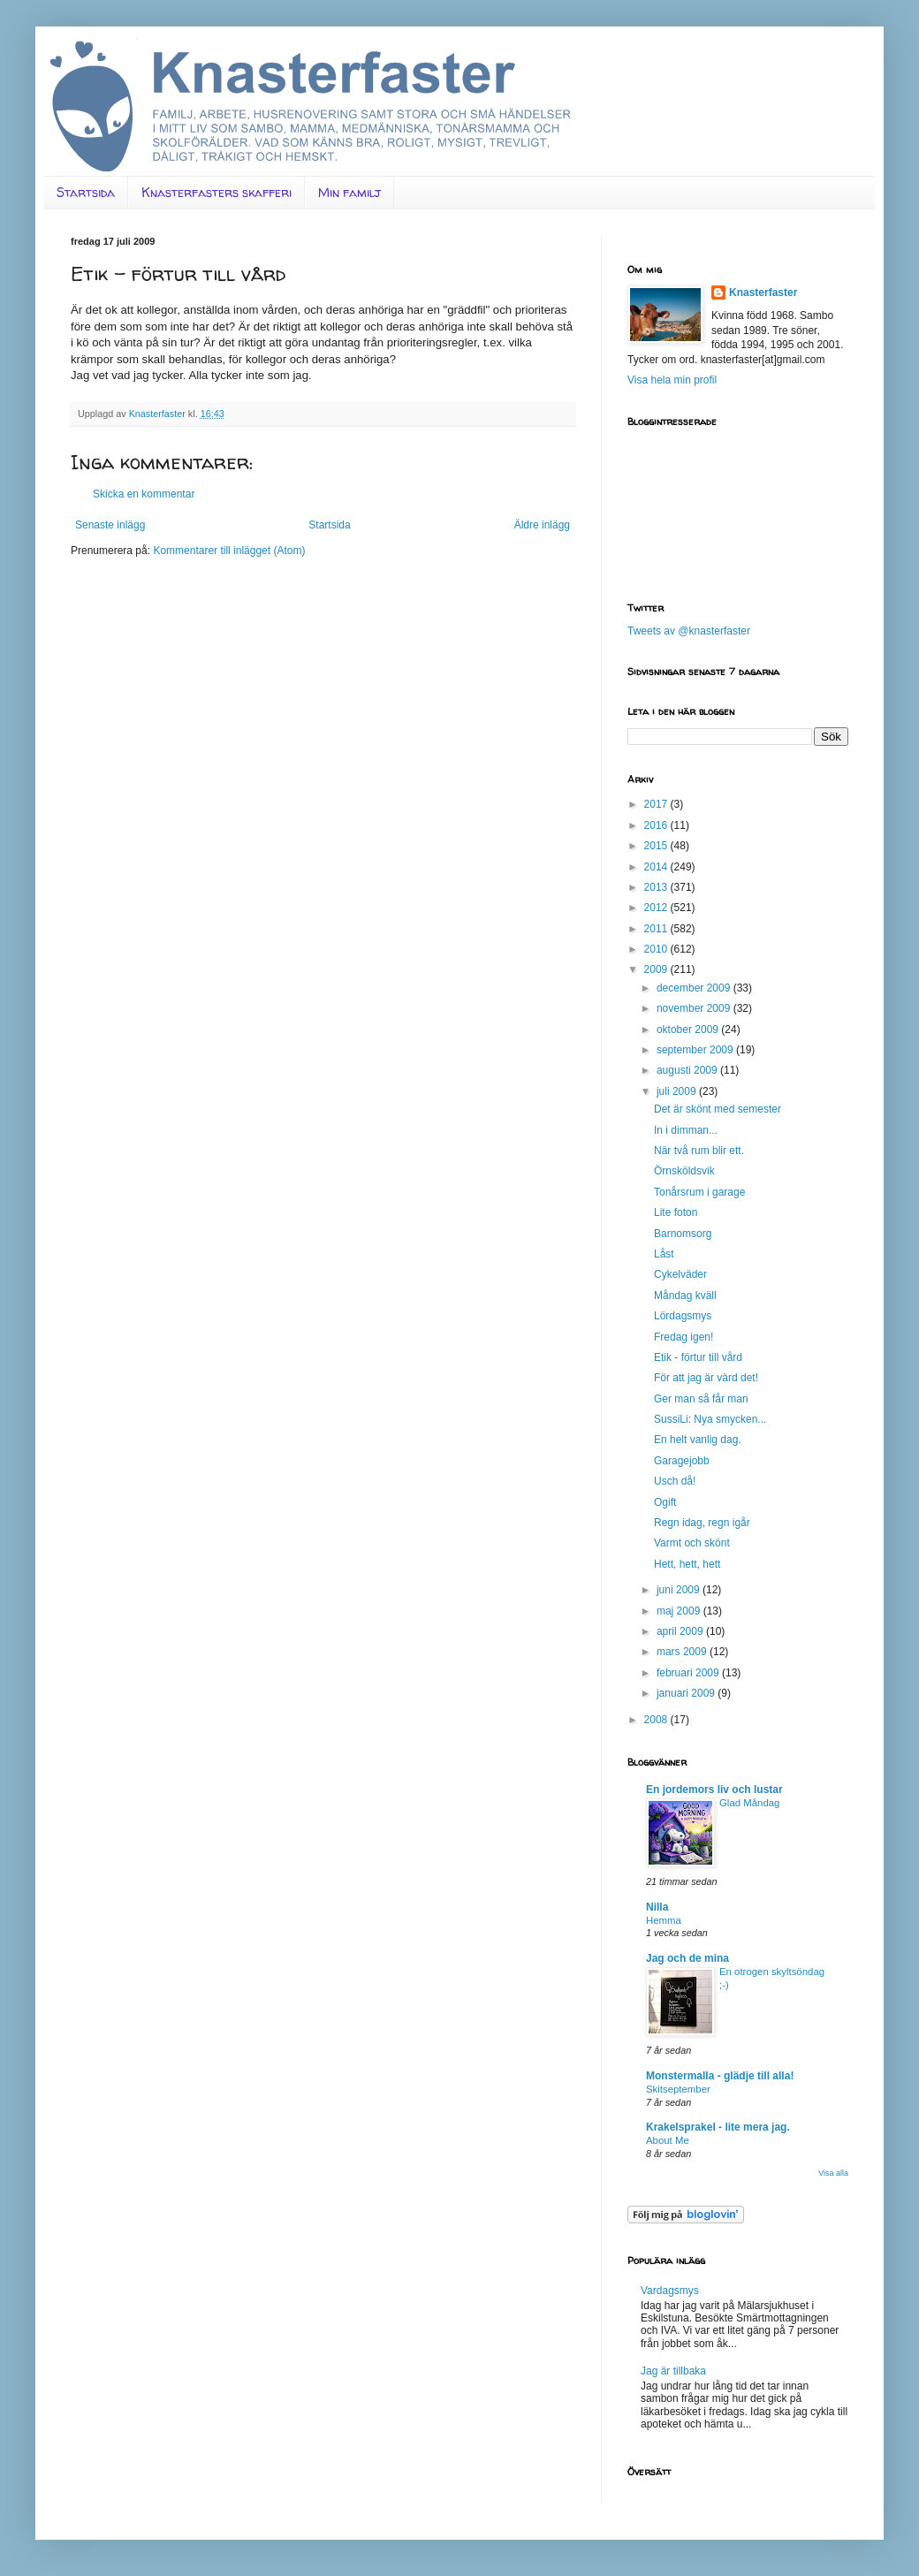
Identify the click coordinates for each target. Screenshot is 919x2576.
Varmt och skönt (692, 1543)
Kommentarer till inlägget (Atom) (229, 550)
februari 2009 (689, 1673)
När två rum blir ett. (699, 1150)
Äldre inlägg (542, 525)
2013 (657, 887)
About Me (667, 2140)
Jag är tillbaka (673, 2371)
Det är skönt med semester (717, 1109)
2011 (657, 929)
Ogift (665, 1502)
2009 (657, 969)
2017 (657, 804)
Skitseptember (678, 2089)
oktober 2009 (689, 1029)
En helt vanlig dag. (697, 1439)
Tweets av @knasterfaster (688, 631)
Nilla (657, 1907)
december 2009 (695, 988)
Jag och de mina (687, 1958)
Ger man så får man (701, 1399)
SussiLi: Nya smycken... (710, 1419)
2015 (657, 846)
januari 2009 (687, 1693)
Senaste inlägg (110, 525)
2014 (657, 867)
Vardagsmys (670, 2290)
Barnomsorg (682, 1233)
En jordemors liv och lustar (714, 1789)
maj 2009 (680, 1611)
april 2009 (681, 1631)
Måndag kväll (685, 1295)
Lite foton (675, 1212)
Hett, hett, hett (687, 1564)
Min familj (349, 192)
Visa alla (833, 2173)
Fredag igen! (683, 1337)
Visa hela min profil (672, 380)
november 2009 (695, 1008)
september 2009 (696, 1050)
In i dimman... (686, 1130)
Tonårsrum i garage (699, 1192)
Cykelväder (680, 1274)
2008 (657, 1720)
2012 (657, 907)
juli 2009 (678, 1091)
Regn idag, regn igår (702, 1522)
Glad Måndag (749, 1802)
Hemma (663, 1920)
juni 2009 (680, 1590)
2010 (657, 949)
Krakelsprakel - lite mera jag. (718, 2127)
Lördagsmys (682, 1316)
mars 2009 (683, 1651)
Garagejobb (682, 1461)
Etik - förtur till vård (698, 1357)
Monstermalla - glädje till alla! (720, 2076)
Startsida (86, 192)
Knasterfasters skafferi (216, 192)
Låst (664, 1254)
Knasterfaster (763, 292)
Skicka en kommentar (143, 494)
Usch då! (674, 1481)
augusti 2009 (688, 1070)
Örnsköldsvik (684, 1171)
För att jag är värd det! (706, 1378)
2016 (657, 825)
